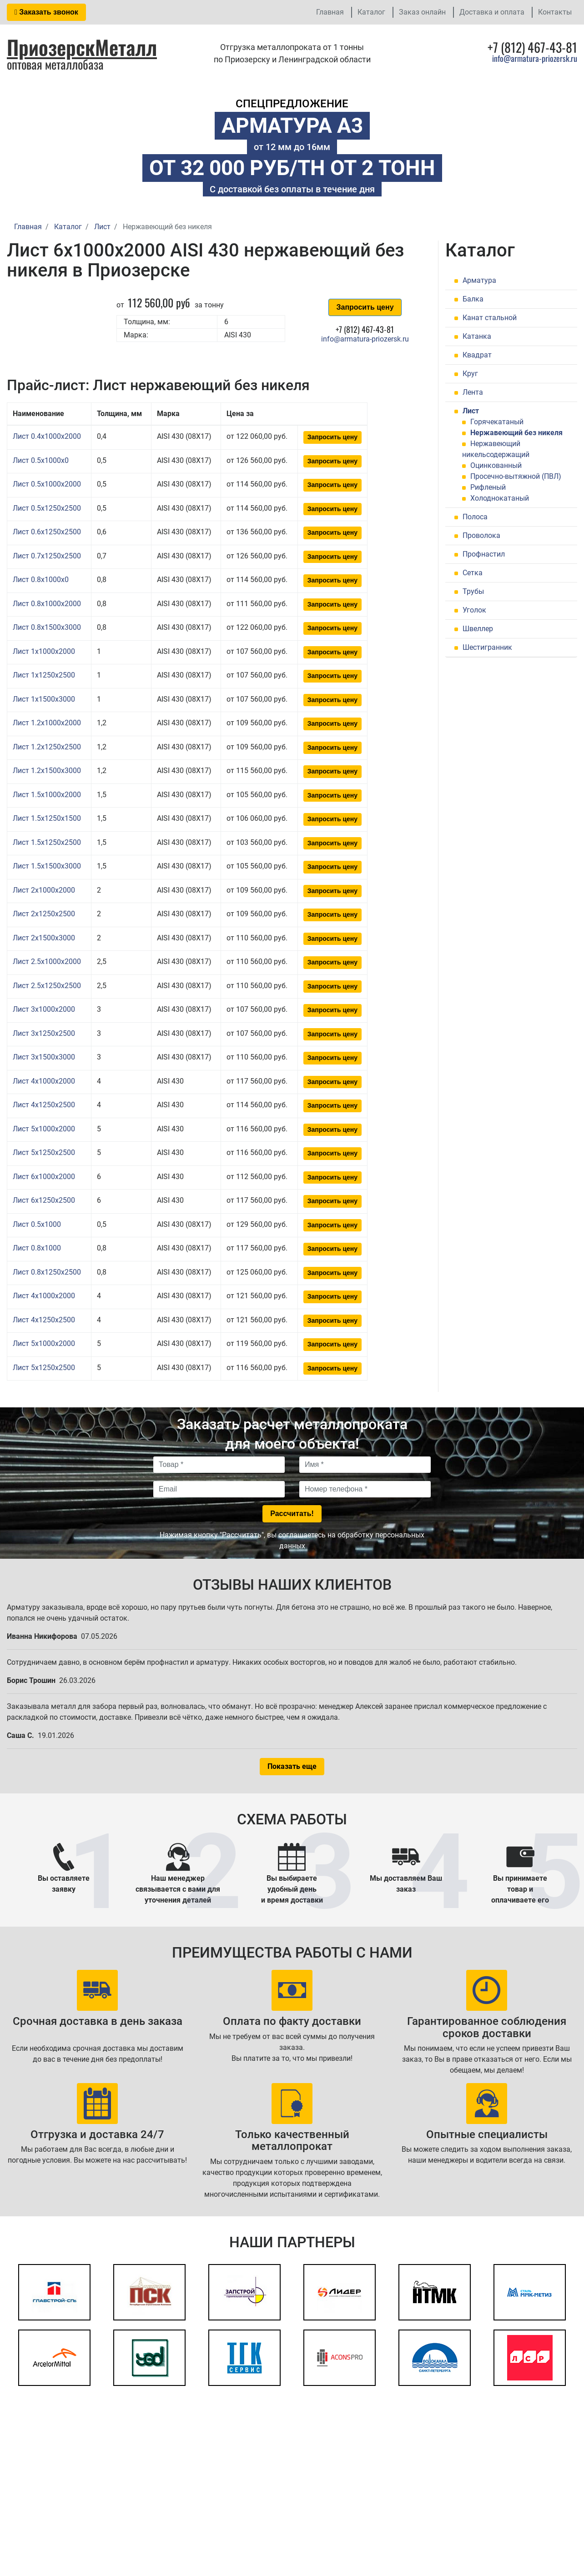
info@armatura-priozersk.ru (534, 58)
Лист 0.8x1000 (37, 1248)
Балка (473, 299)
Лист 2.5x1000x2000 (47, 961)
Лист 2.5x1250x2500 (47, 985)
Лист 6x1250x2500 (44, 1200)
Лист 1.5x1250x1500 (47, 818)
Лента (473, 392)
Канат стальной (490, 317)
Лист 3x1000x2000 (44, 1009)
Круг (470, 373)
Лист (471, 411)
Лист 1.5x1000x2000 (47, 794)
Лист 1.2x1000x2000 (47, 722)
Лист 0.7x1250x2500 (47, 556)
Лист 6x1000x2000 (44, 1176)
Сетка (473, 572)
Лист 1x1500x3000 (44, 699)
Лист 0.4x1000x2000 (47, 436)
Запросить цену (364, 307)
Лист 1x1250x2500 (44, 675)
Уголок (474, 610)
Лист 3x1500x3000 (44, 1057)
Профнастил (484, 554)
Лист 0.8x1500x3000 (47, 627)
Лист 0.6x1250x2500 (47, 531)
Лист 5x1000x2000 (44, 1129)
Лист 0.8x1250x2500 (47, 1272)
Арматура (479, 280)
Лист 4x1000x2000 (44, 1081)
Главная (330, 12)
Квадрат (477, 355)
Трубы (473, 591)
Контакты (555, 12)
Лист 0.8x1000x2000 (47, 603)
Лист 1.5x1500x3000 (47, 866)
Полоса (475, 516)
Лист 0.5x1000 (37, 1224)
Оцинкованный (496, 465)
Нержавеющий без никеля (516, 432)
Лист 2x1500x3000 (44, 938)
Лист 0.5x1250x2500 (47, 508)
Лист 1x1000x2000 (44, 651)
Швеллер (478, 628)
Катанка (477, 336)
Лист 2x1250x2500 (44, 913)
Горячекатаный (497, 421)
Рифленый (488, 487)
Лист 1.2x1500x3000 (47, 770)
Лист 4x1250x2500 (44, 1104)
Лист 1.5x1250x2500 (47, 842)
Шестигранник (487, 647)
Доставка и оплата (491, 12)
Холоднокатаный (499, 498)
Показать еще (292, 1766)
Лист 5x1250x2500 (44, 1152)
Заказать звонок (46, 12)
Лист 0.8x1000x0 (41, 579)
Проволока (481, 535)
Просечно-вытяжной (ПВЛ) (515, 476)
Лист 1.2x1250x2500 (47, 747)
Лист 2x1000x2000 (44, 890)
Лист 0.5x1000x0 (41, 460)
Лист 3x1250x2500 (44, 1033)
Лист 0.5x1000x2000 (47, 484)
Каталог (371, 12)
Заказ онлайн (422, 12)
